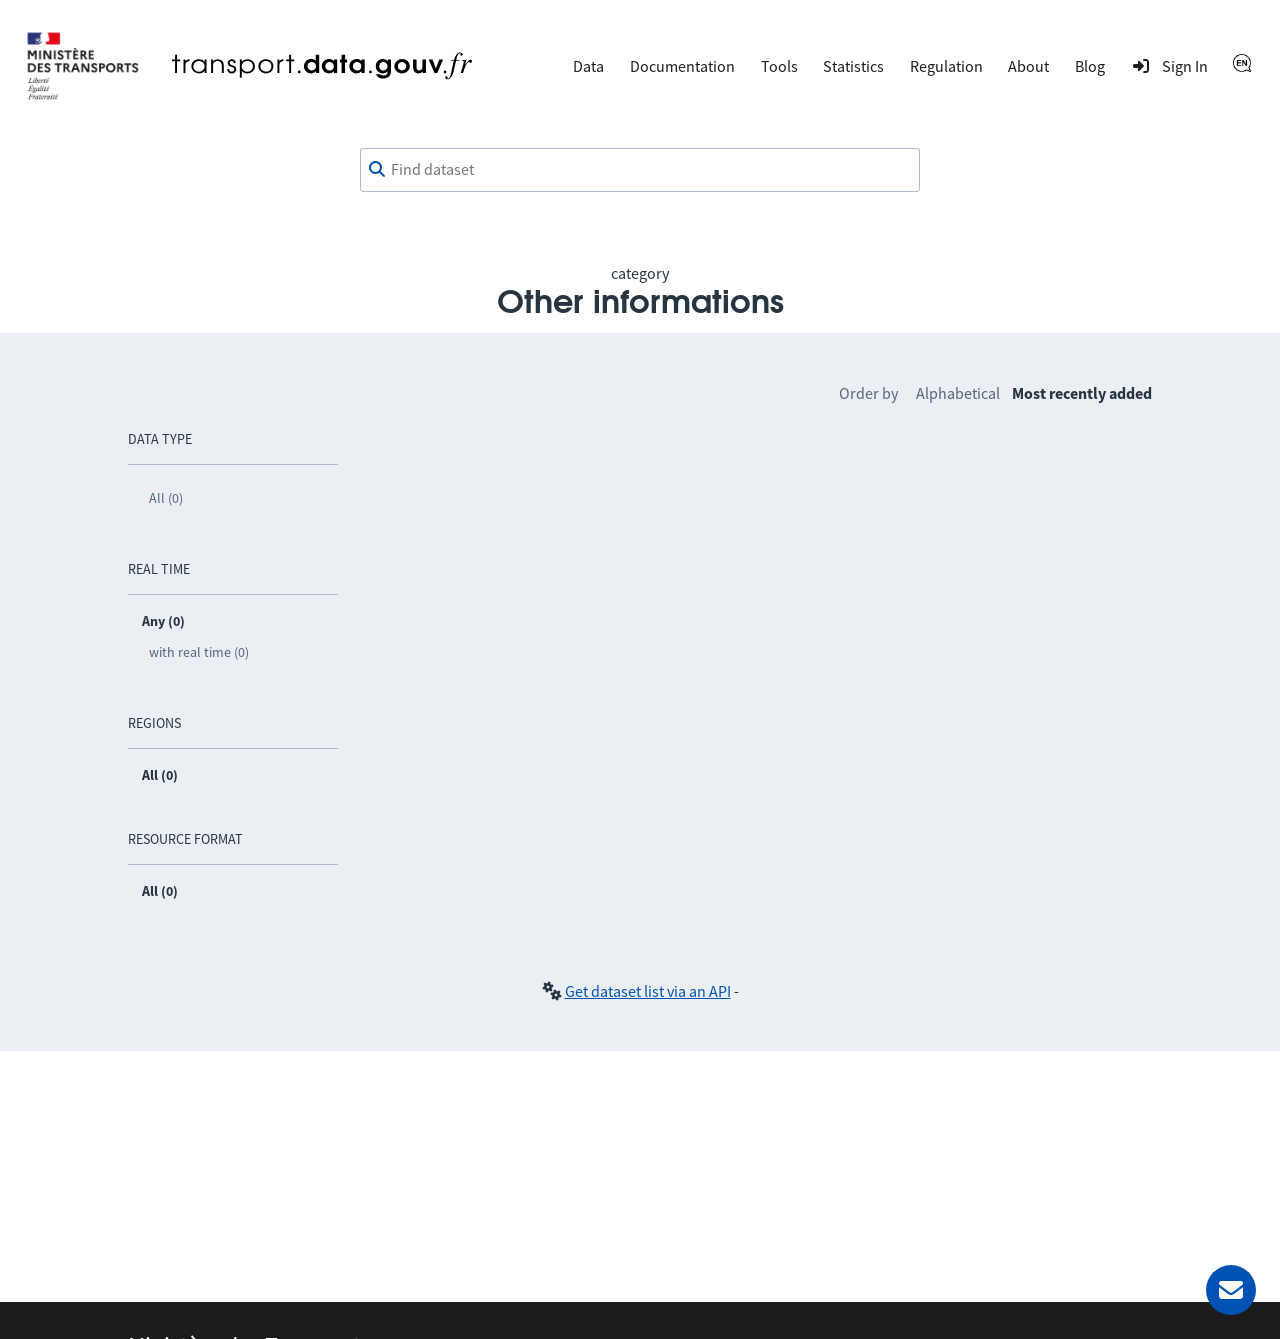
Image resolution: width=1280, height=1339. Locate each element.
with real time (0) (199, 652)
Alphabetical (958, 393)
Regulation (946, 66)
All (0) (166, 498)
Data (588, 66)
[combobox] (640, 170)
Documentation (682, 66)
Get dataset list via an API (648, 991)
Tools (779, 66)
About (1028, 66)
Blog (1090, 66)
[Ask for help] (1231, 1290)
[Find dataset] (640, 170)
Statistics (853, 66)
